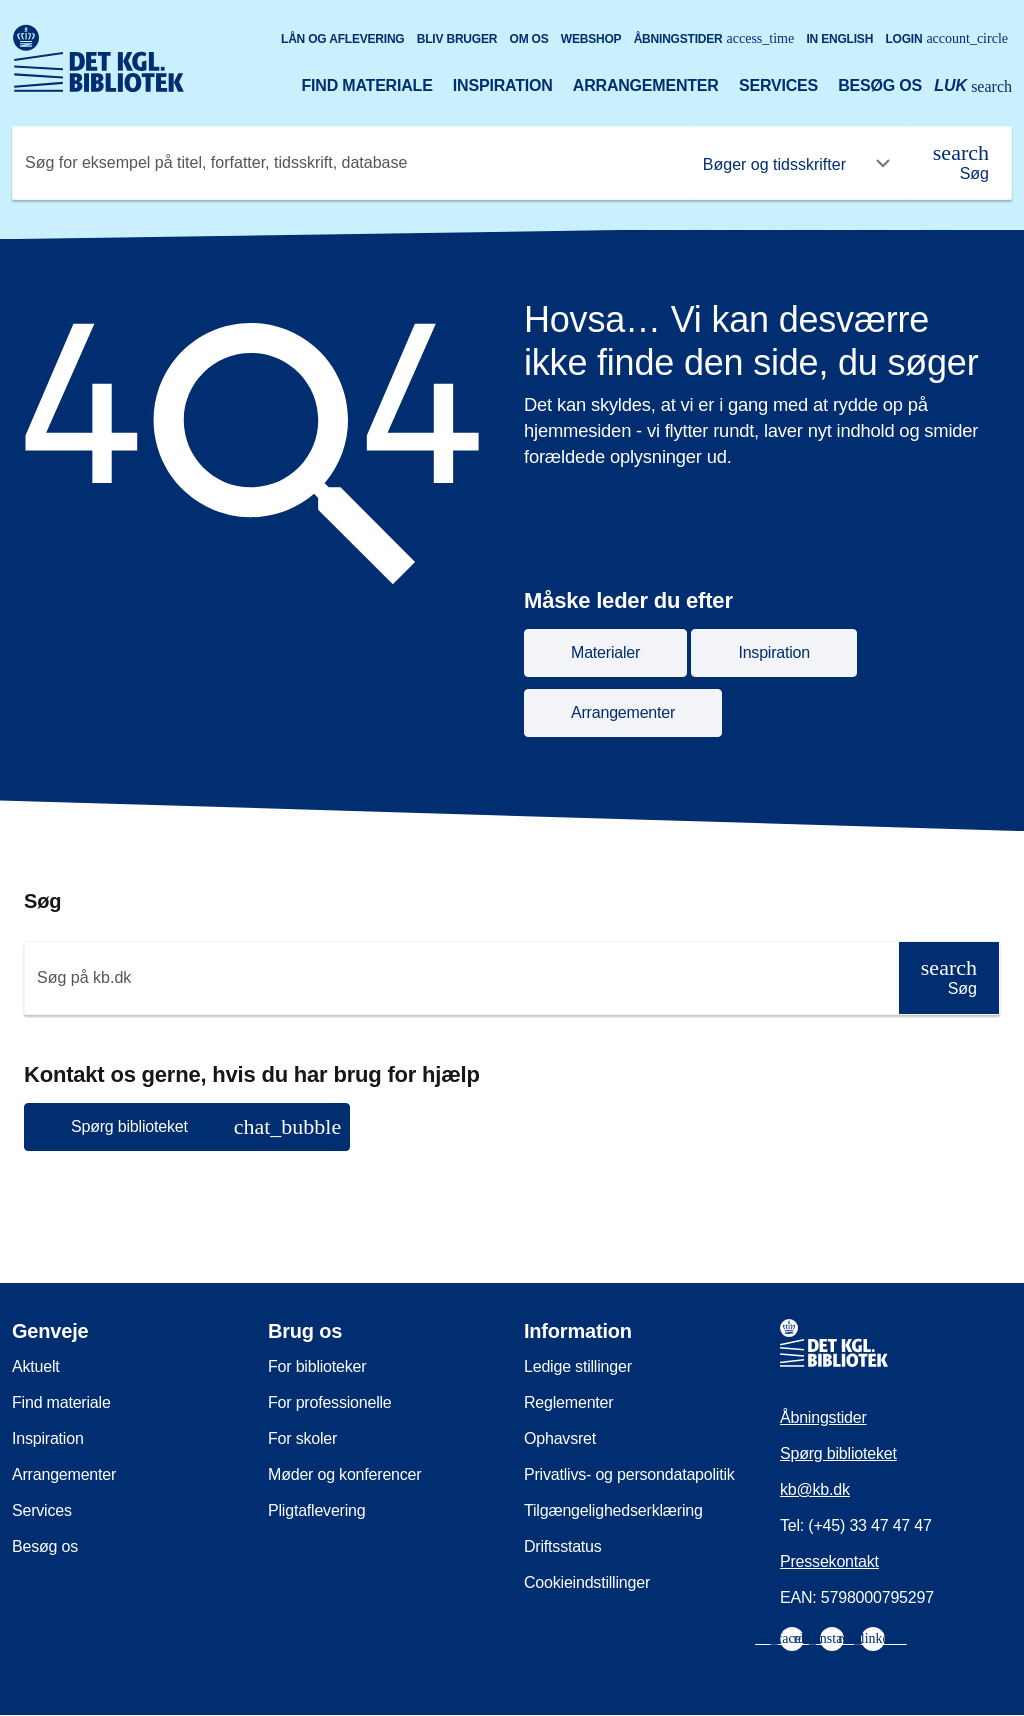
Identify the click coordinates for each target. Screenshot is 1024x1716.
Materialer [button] (605, 652)
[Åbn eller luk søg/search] (973, 88)
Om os (529, 39)
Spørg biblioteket (838, 1453)
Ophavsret (560, 1438)
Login (946, 38)
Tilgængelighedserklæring (613, 1510)
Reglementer (568, 1402)
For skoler (302, 1438)
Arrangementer (646, 85)
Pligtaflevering (317, 1510)
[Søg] (961, 163)
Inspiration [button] (774, 652)
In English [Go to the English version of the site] (839, 39)
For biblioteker (317, 1366)
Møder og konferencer (344, 1474)
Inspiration (503, 85)
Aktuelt (36, 1366)
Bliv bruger (457, 39)
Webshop (591, 39)
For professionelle (330, 1402)
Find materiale (366, 85)
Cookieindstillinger (587, 1582)
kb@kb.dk (815, 1489)
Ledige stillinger (578, 1366)
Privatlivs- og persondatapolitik (629, 1474)
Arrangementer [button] (623, 712)
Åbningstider (714, 38)
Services (778, 85)
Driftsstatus (563, 1546)
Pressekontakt (829, 1561)
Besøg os (880, 85)
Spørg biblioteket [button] (206, 1126)
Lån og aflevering (343, 39)
